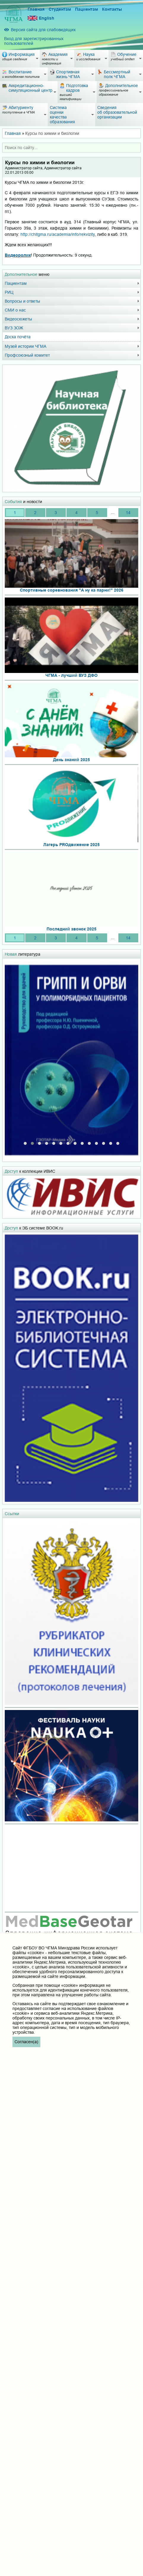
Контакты (112, 9)
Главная (36, 9)
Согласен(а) (26, 2041)
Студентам (60, 9)
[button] (25, 1142)
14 (128, 512)
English (41, 18)
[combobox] (71, 148)
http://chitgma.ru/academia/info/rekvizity (57, 234)
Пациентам (86, 9)
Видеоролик (18, 255)
